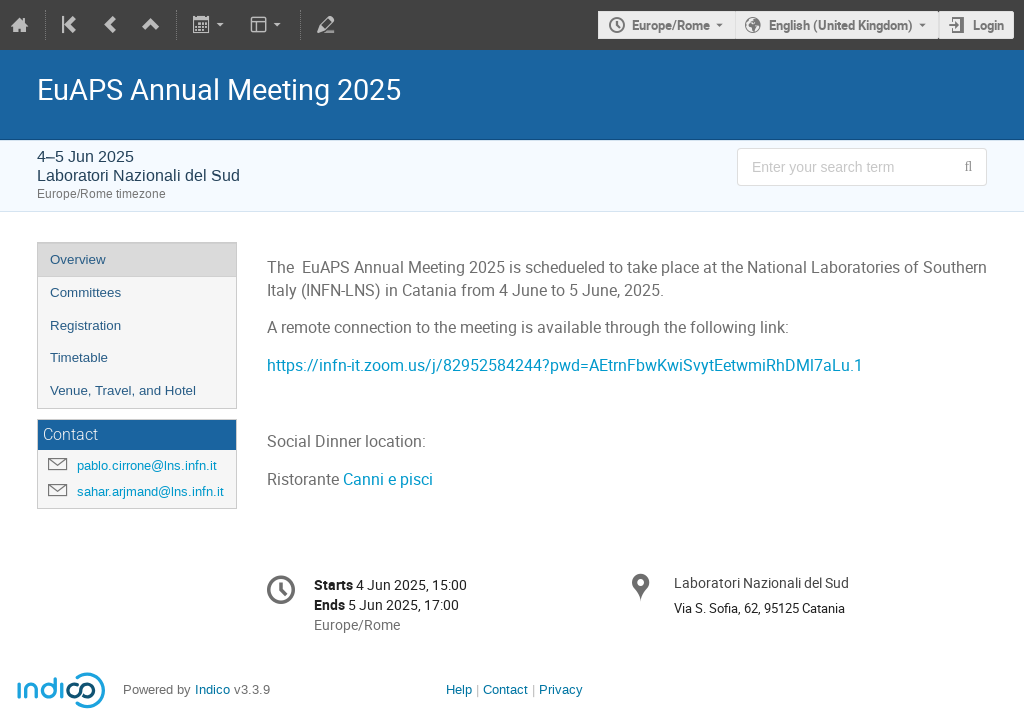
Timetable (79, 357)
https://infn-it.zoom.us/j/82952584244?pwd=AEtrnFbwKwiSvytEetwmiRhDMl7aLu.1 (565, 365)
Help (459, 689)
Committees (85, 292)
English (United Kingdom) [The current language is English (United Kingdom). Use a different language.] (841, 25)
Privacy (561, 689)
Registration (85, 325)
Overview (78, 259)
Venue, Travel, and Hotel (123, 390)
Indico (212, 689)
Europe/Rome (671, 25)
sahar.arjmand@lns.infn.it (150, 491)
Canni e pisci (388, 479)
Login (988, 25)
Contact (505, 689)
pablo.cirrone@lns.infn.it (147, 465)
